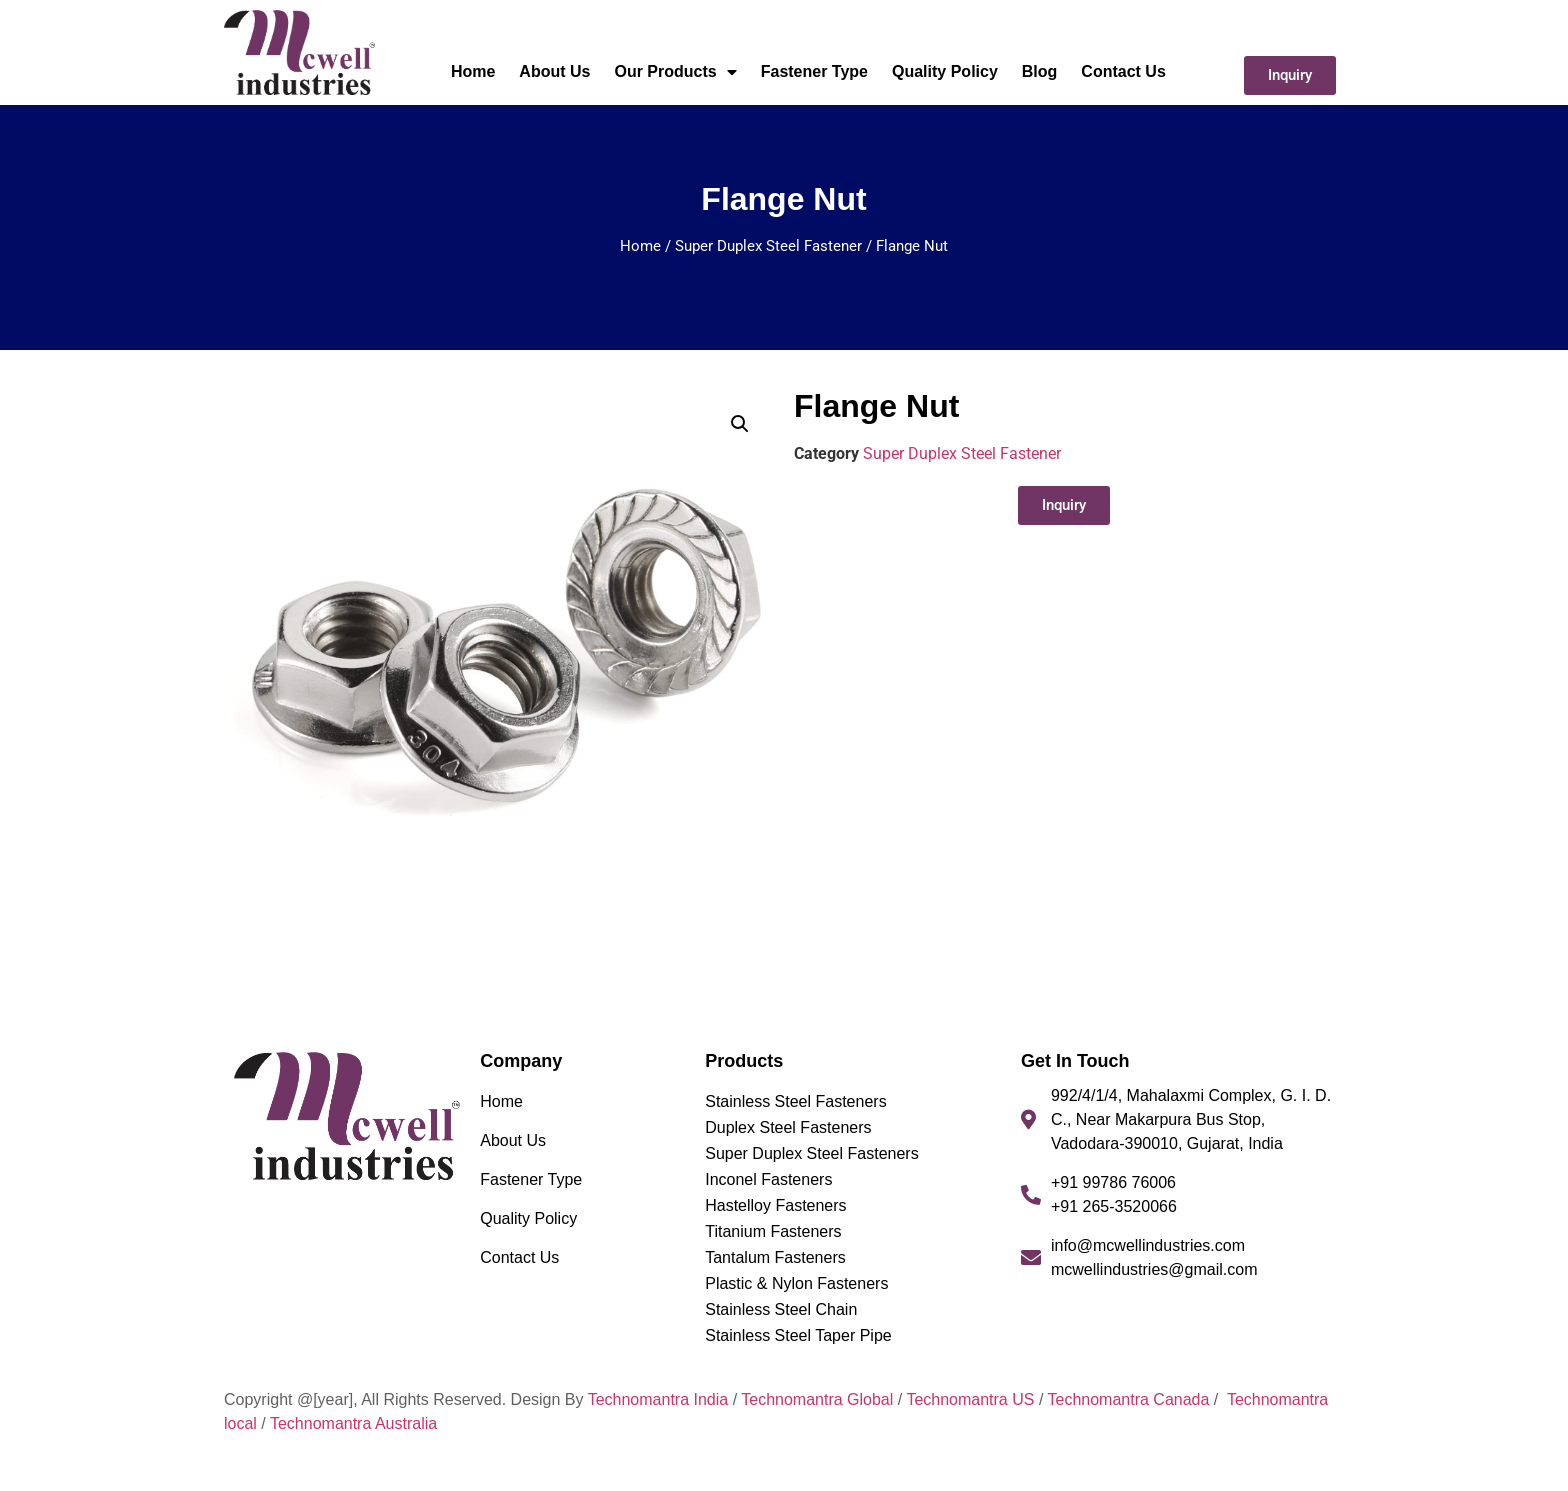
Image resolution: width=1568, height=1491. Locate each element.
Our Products (675, 72)
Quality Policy (945, 71)
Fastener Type (814, 71)
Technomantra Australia (353, 1423)
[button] (740, 424)
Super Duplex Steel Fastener (768, 246)
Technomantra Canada (1128, 1399)
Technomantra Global (817, 1399)
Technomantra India (658, 1399)
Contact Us (1123, 71)
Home (473, 71)
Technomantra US (970, 1399)
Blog (1040, 71)
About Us (554, 71)
